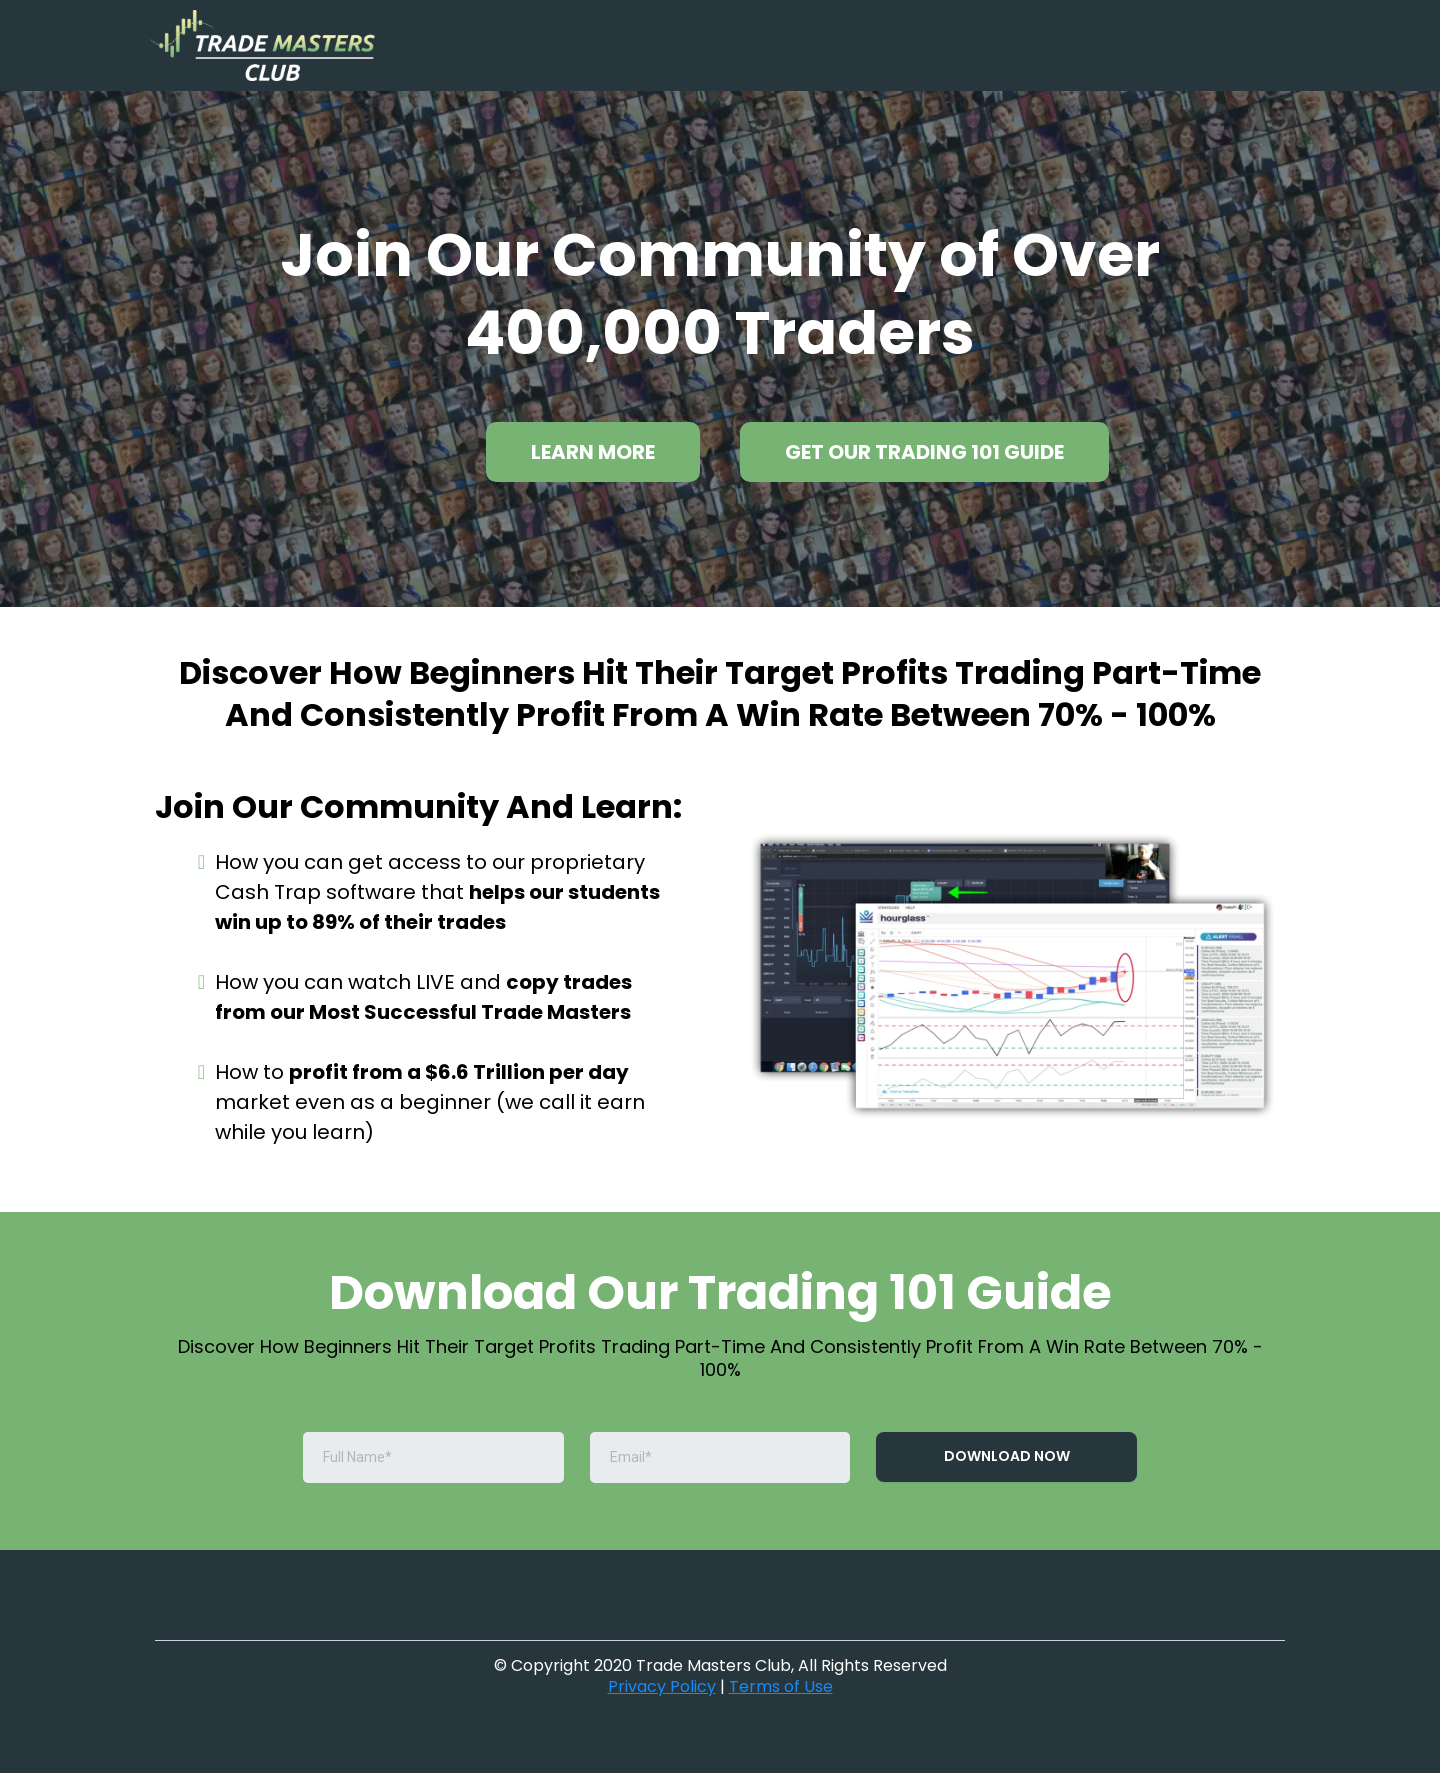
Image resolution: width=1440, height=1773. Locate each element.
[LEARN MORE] (593, 452)
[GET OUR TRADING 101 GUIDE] (924, 452)
